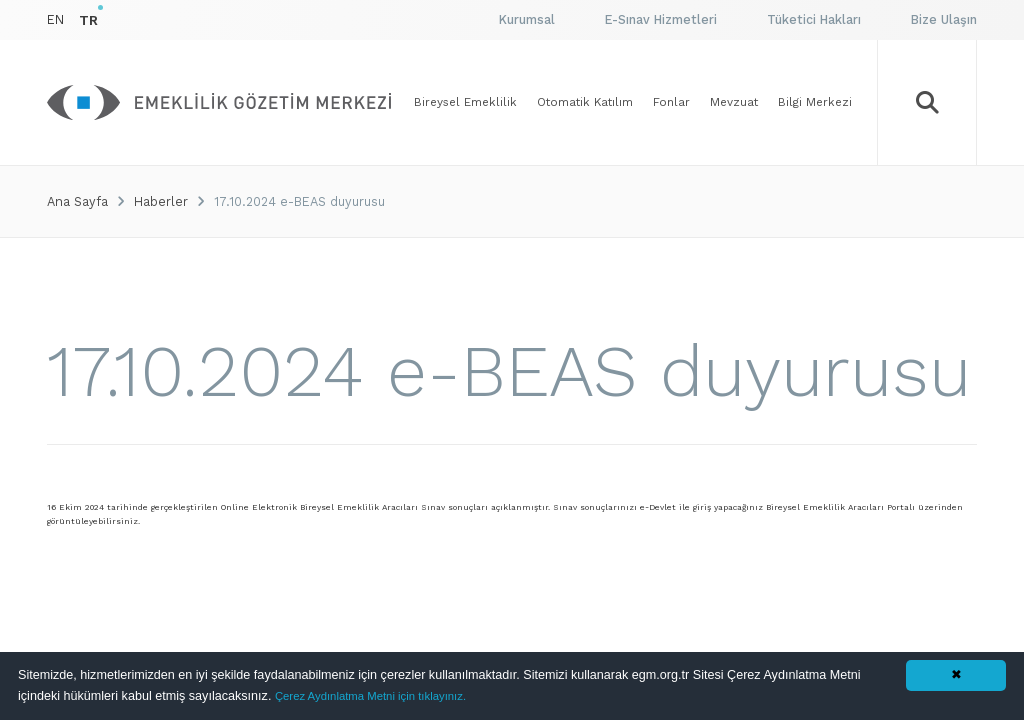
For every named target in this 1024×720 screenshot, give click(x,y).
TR (88, 20)
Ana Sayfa (77, 201)
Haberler (161, 201)
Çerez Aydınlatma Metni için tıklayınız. (370, 696)
